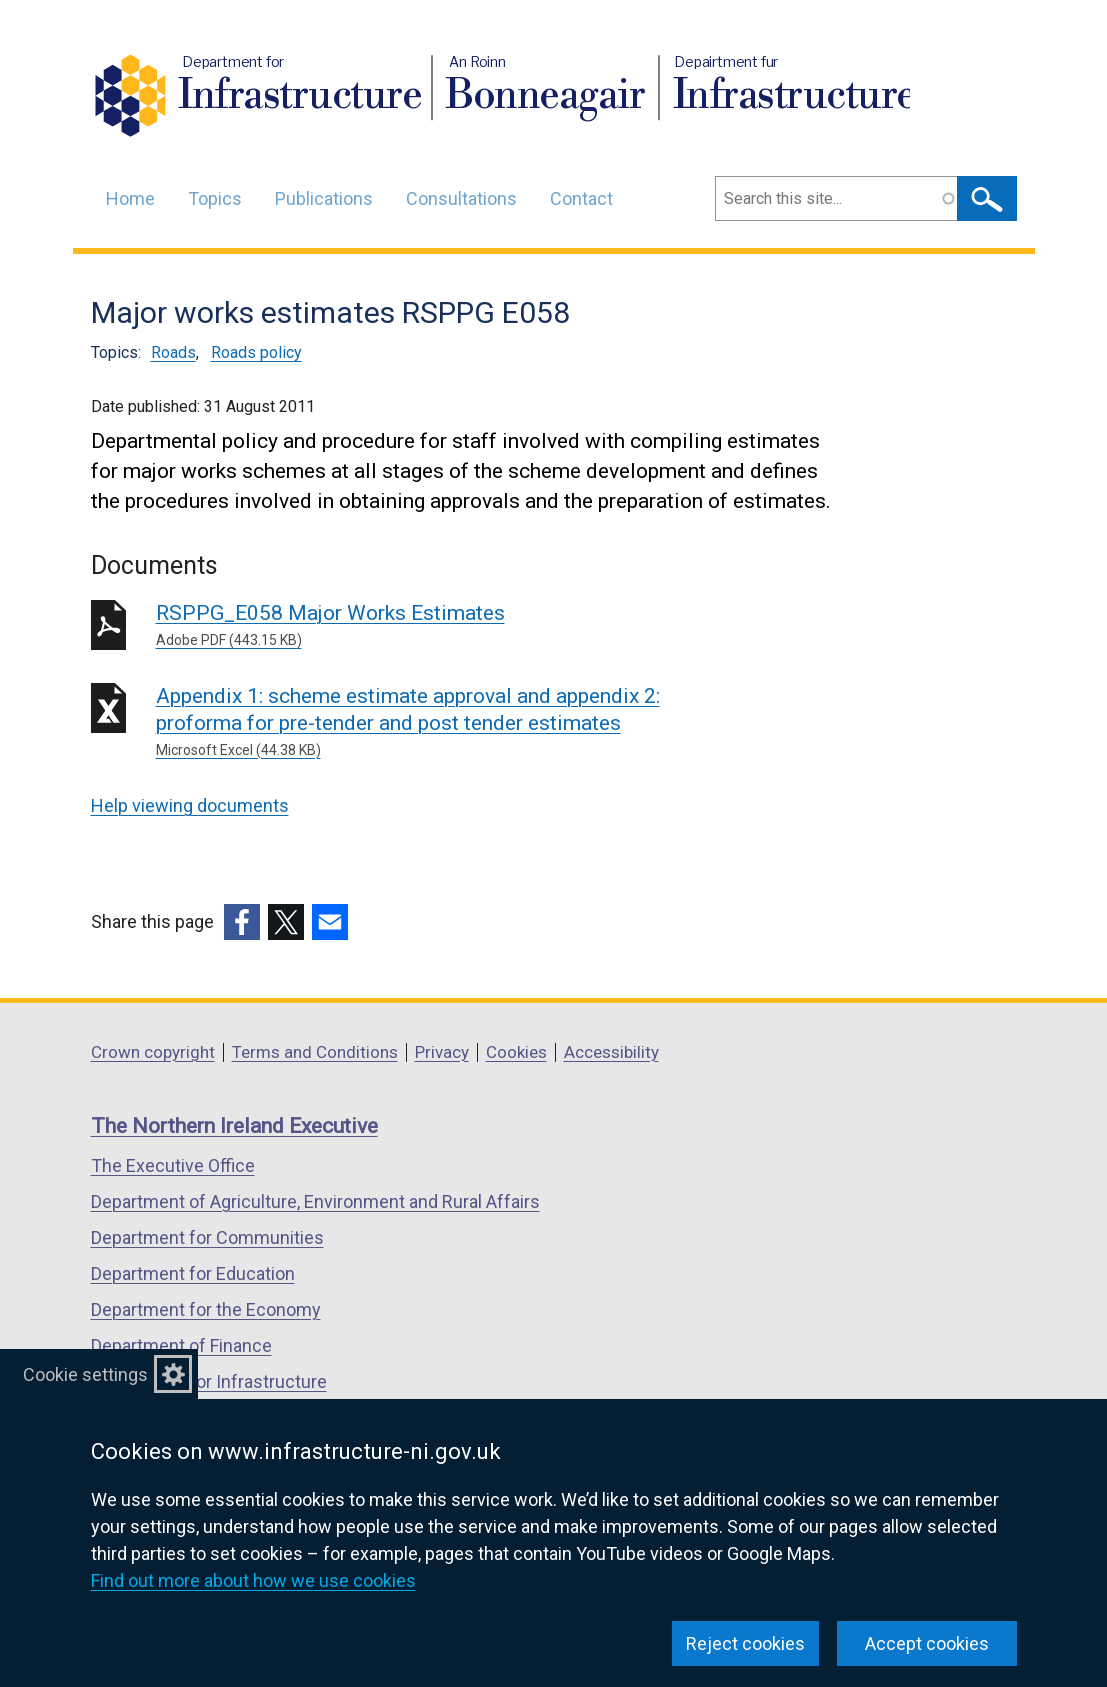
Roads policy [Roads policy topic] (256, 352)
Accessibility (611, 1052)
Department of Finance (181, 1345)
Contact (581, 198)
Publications (324, 198)
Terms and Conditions (315, 1052)
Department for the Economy (206, 1309)
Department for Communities (207, 1237)
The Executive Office (173, 1165)
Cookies (516, 1052)
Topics (215, 198)
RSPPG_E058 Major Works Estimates (443, 626)
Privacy (442, 1052)
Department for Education (193, 1273)
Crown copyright (153, 1052)
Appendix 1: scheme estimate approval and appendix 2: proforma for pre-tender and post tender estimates (443, 722)
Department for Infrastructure (209, 1381)
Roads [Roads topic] (173, 352)
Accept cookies (927, 1643)
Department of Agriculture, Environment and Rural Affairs (315, 1201)
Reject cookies (745, 1643)
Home (130, 198)
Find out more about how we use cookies (253, 1580)
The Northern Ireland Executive (234, 1126)
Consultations (461, 198)
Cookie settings (85, 1374)
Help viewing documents (190, 805)
